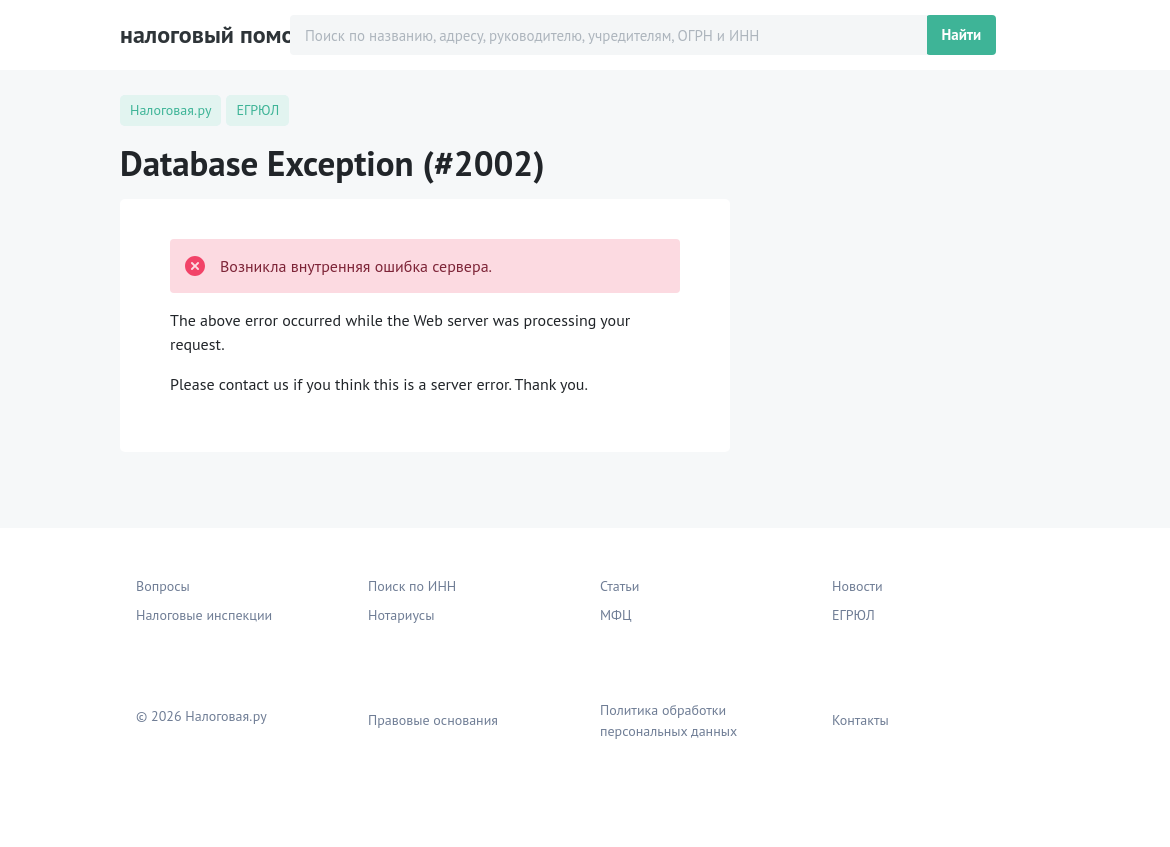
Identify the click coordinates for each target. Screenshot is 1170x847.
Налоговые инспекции (204, 615)
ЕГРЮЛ (853, 615)
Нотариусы (401, 615)
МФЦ (616, 615)
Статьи (619, 586)
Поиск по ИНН (412, 586)
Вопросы (163, 586)
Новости (857, 586)
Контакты (860, 720)
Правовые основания (433, 720)
